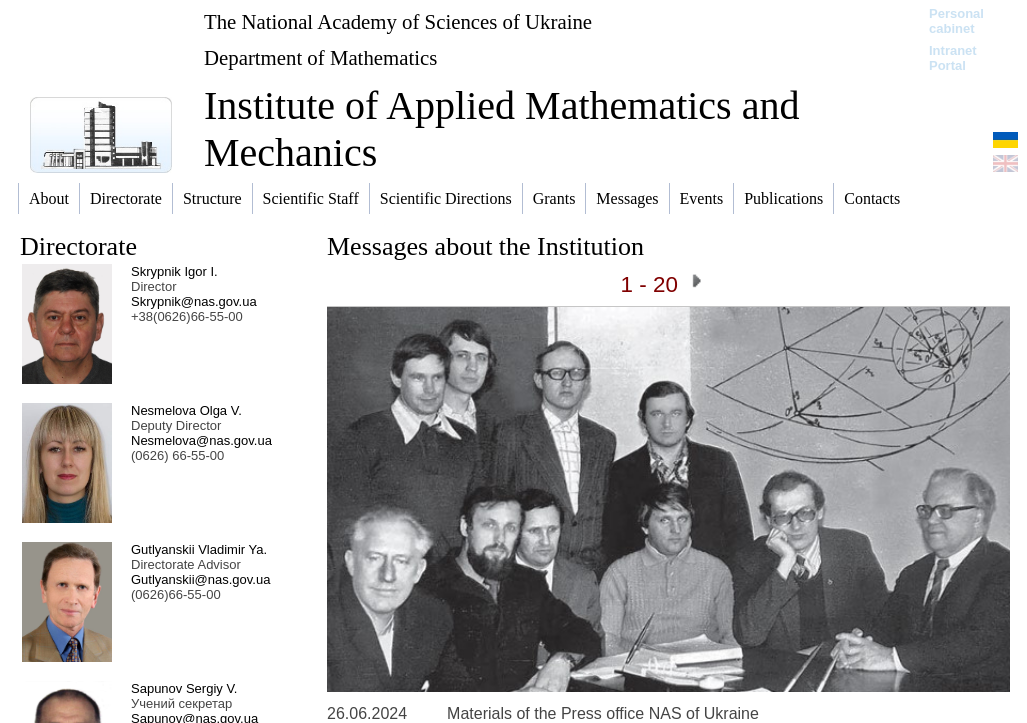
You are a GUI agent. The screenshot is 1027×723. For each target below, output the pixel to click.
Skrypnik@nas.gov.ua (194, 301)
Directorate (78, 246)
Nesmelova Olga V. (186, 410)
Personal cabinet (956, 21)
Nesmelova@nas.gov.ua (201, 440)
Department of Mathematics (320, 57)
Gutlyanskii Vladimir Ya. (199, 549)
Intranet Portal (953, 58)
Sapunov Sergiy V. (184, 688)
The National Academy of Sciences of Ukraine (398, 21)
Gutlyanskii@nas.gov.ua (200, 579)
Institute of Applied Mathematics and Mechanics (501, 129)
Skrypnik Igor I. (174, 271)
